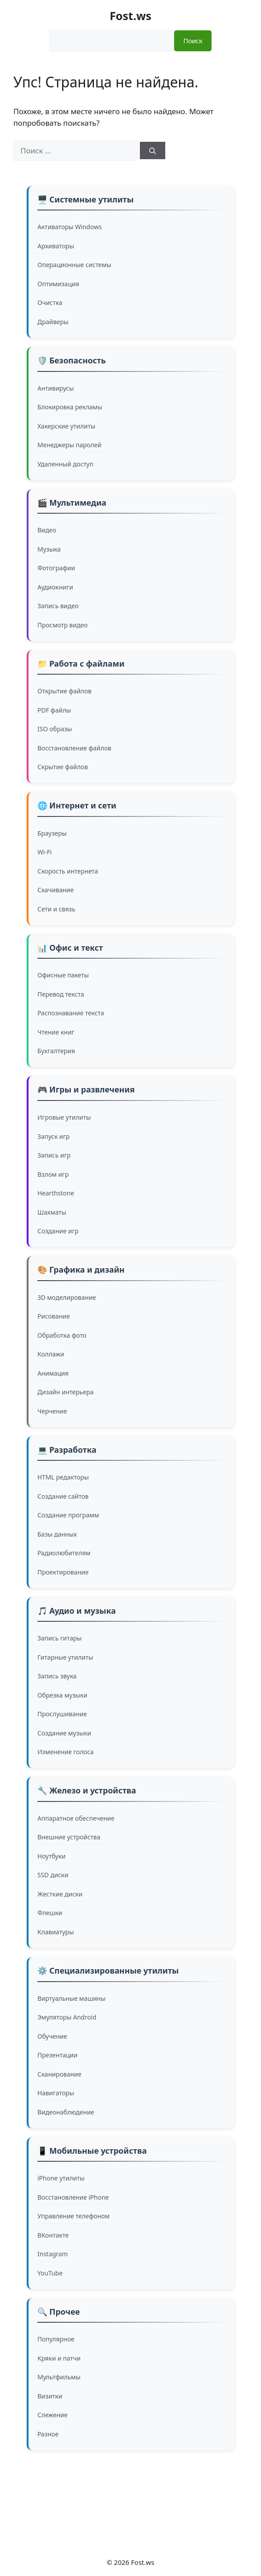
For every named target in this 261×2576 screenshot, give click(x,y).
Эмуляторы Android (66, 2017)
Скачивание (55, 890)
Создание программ (68, 1515)
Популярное (55, 2339)
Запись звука (57, 1676)
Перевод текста (60, 994)
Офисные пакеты (63, 975)
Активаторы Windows (69, 227)
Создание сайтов (63, 1496)
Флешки (49, 1912)
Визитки (49, 2396)
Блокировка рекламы (69, 407)
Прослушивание (62, 1714)
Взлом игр (53, 1174)
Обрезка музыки (62, 1695)
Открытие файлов (64, 691)
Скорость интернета (67, 871)
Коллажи (50, 1354)
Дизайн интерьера (65, 1392)
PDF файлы (54, 710)
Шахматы (51, 1212)
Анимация (53, 1373)
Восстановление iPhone (73, 2197)
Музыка (49, 549)
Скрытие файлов (62, 766)
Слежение (52, 2415)
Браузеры (52, 833)
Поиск (193, 40)
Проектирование (63, 1572)
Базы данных (57, 1534)
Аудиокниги (55, 587)
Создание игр (57, 1231)
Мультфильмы (59, 2377)
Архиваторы (55, 246)
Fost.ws (130, 15)
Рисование (53, 1316)
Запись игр (54, 1155)
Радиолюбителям (63, 1553)
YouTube (50, 2273)
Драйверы (53, 321)
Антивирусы (55, 388)
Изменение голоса (65, 1752)
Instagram (52, 2254)
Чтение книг (55, 1032)
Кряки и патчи (59, 2358)
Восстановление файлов (74, 748)
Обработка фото (61, 1335)
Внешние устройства (68, 1837)
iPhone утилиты (61, 2178)
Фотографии (56, 568)
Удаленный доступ (65, 464)
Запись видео (57, 606)
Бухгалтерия (56, 1051)
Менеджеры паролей (69, 445)
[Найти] (152, 150)
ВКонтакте (53, 2235)
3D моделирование (66, 1297)
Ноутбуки (51, 1856)
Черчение (52, 1411)
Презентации (57, 2055)
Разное (47, 2434)
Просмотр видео (62, 625)
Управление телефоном (73, 2216)
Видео (46, 530)
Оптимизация (58, 284)
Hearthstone (55, 1193)
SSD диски (52, 1875)
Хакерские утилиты (66, 426)
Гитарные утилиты (65, 1657)
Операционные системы (74, 264)
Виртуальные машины (71, 1998)
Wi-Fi (44, 852)
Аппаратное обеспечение (75, 1818)
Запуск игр (53, 1136)
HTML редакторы (63, 1477)
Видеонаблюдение (65, 2112)
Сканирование (59, 2074)
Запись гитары (59, 1638)
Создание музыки (64, 1733)
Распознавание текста (70, 1013)
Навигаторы (55, 2093)
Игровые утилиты (64, 1117)
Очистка (49, 302)
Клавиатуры (55, 1932)
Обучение (52, 2036)
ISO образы (54, 729)
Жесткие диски (59, 1894)
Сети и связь (56, 909)
